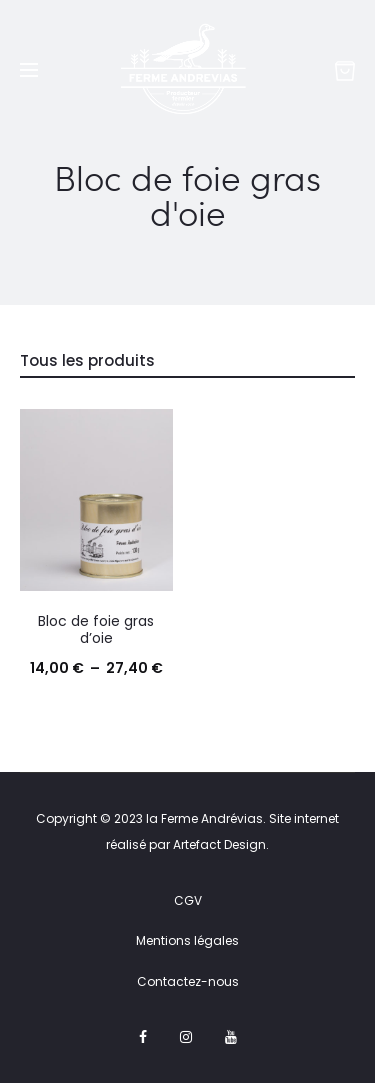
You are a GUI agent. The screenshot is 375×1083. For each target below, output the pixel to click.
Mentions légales (187, 940)
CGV (188, 900)
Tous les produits (87, 360)
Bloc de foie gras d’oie (96, 629)
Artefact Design (219, 844)
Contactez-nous (188, 981)
